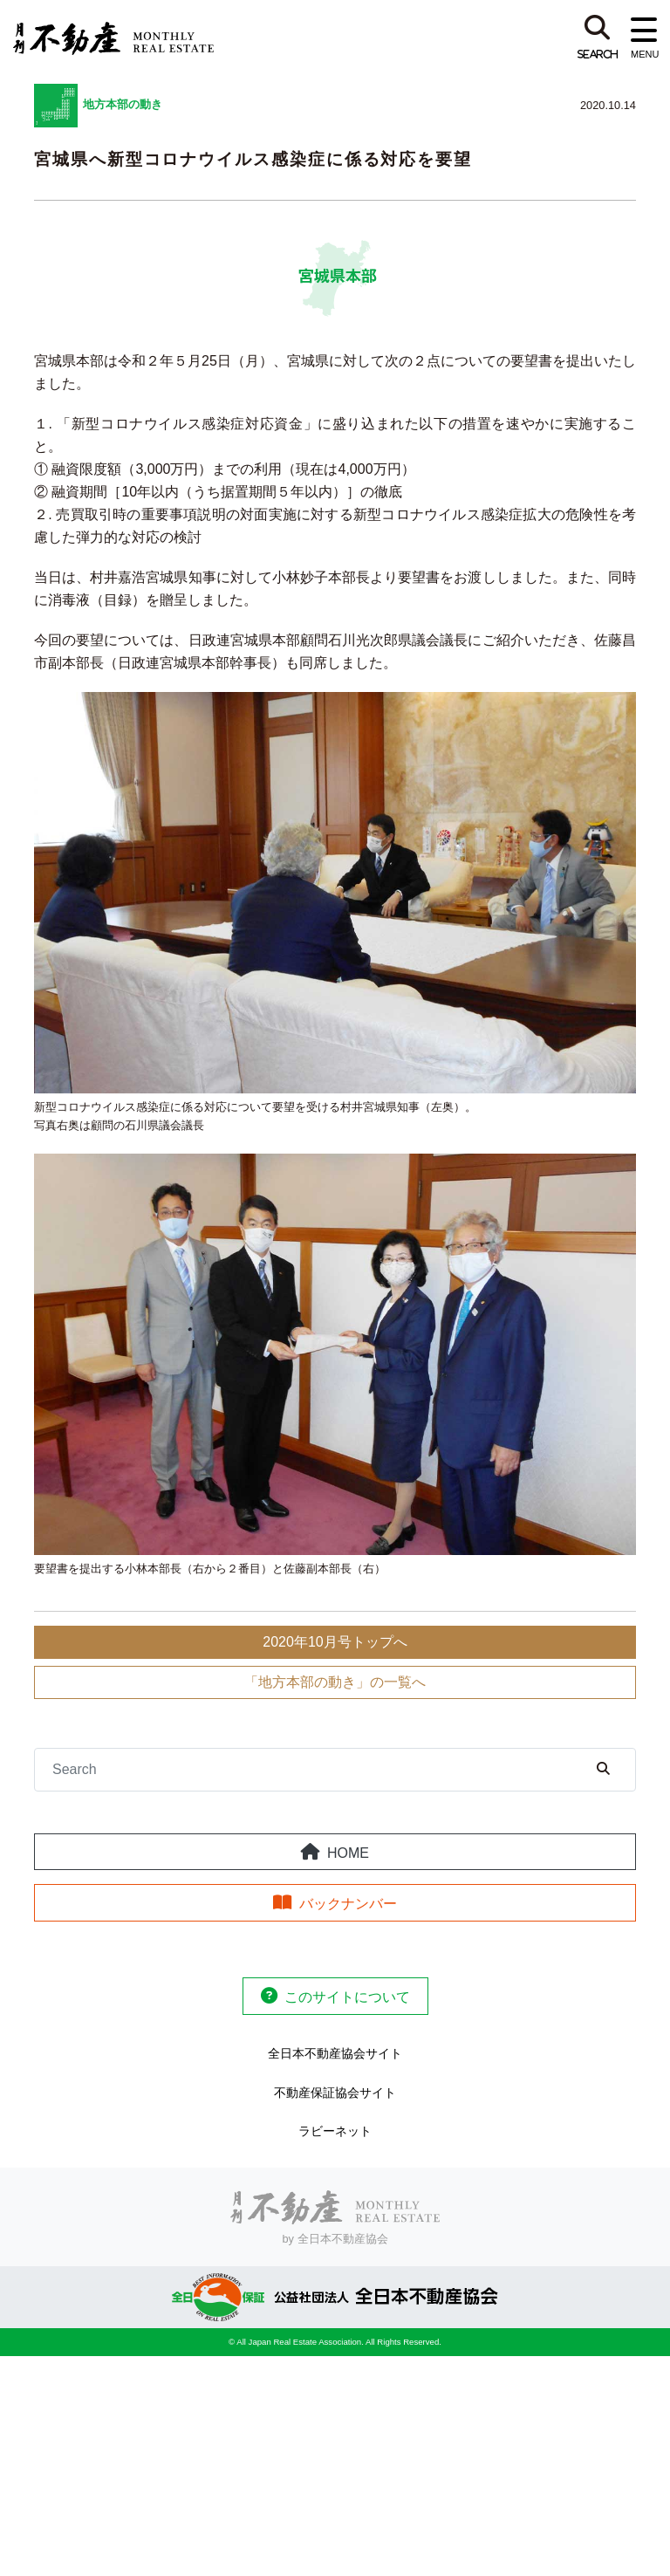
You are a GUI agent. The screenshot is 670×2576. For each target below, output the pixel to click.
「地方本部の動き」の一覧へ (335, 1682)
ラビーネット (335, 2131)
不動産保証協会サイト (335, 2093)
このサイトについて (347, 1997)
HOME (348, 1853)
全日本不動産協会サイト (335, 2053)
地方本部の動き (122, 104)
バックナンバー (348, 1903)
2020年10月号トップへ (335, 1641)
